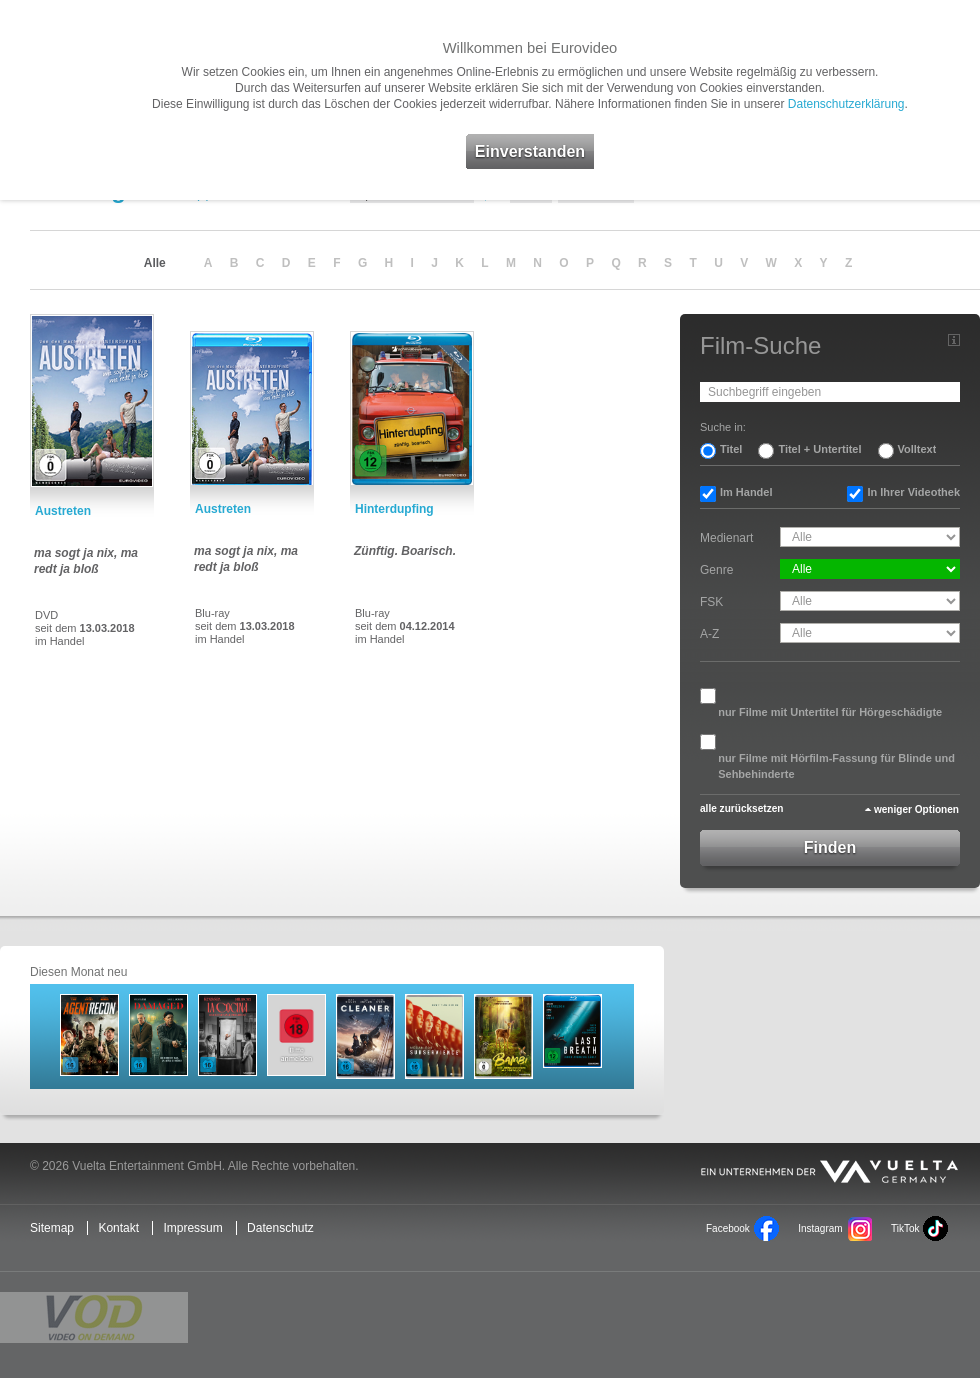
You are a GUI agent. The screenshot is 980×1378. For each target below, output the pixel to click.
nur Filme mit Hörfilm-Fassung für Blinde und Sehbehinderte (836, 766)
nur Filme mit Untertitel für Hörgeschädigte (830, 712)
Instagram (820, 1228)
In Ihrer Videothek (913, 492)
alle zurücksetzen (741, 808)
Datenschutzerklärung (846, 104)
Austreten (63, 511)
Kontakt (118, 1228)
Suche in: (723, 427)
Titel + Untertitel (819, 449)
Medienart (726, 538)
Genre (716, 570)
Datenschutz (280, 1228)
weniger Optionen (916, 809)
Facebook (728, 1228)
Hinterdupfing (394, 509)
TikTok (905, 1228)
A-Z (709, 634)
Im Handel (746, 492)
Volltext (917, 449)
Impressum (192, 1228)
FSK (711, 602)
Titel (731, 449)
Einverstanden (530, 151)
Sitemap (52, 1228)
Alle (155, 263)
